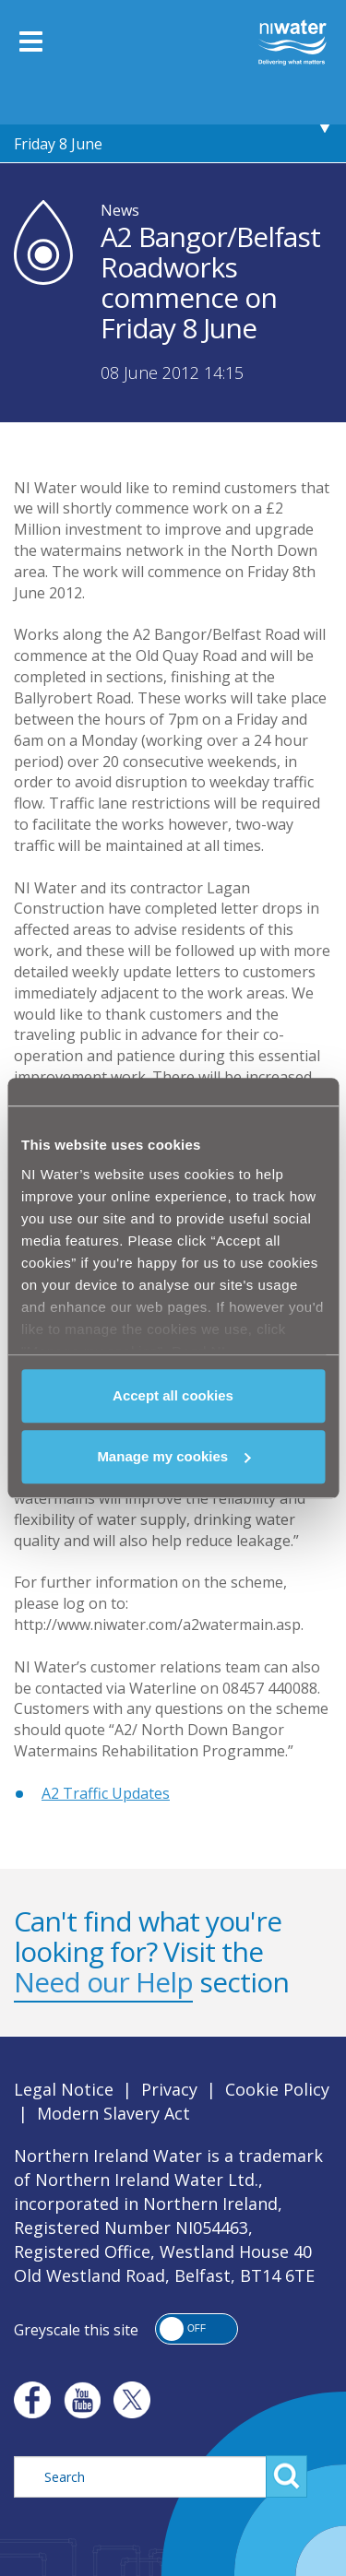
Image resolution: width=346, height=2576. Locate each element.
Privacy (169, 2089)
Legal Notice (63, 2089)
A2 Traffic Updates (106, 1793)
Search (286, 2476)
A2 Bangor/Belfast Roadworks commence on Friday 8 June (168, 125)
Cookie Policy (277, 2089)
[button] (196, 2329)
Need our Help (103, 1982)
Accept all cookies (173, 1395)
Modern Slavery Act (113, 2113)
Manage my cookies (173, 1456)
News (120, 210)
